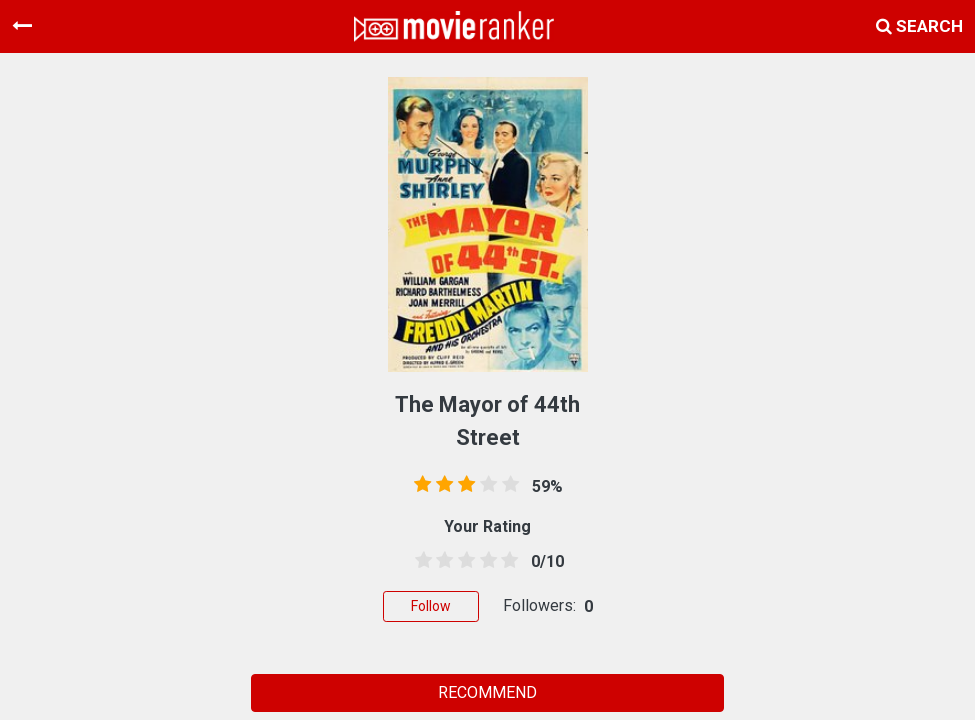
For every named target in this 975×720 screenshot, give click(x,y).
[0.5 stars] (420, 561)
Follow (431, 606)
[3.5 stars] (485, 561)
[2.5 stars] (463, 561)
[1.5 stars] (442, 561)
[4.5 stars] (506, 561)
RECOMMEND (487, 692)
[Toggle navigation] (22, 26)
